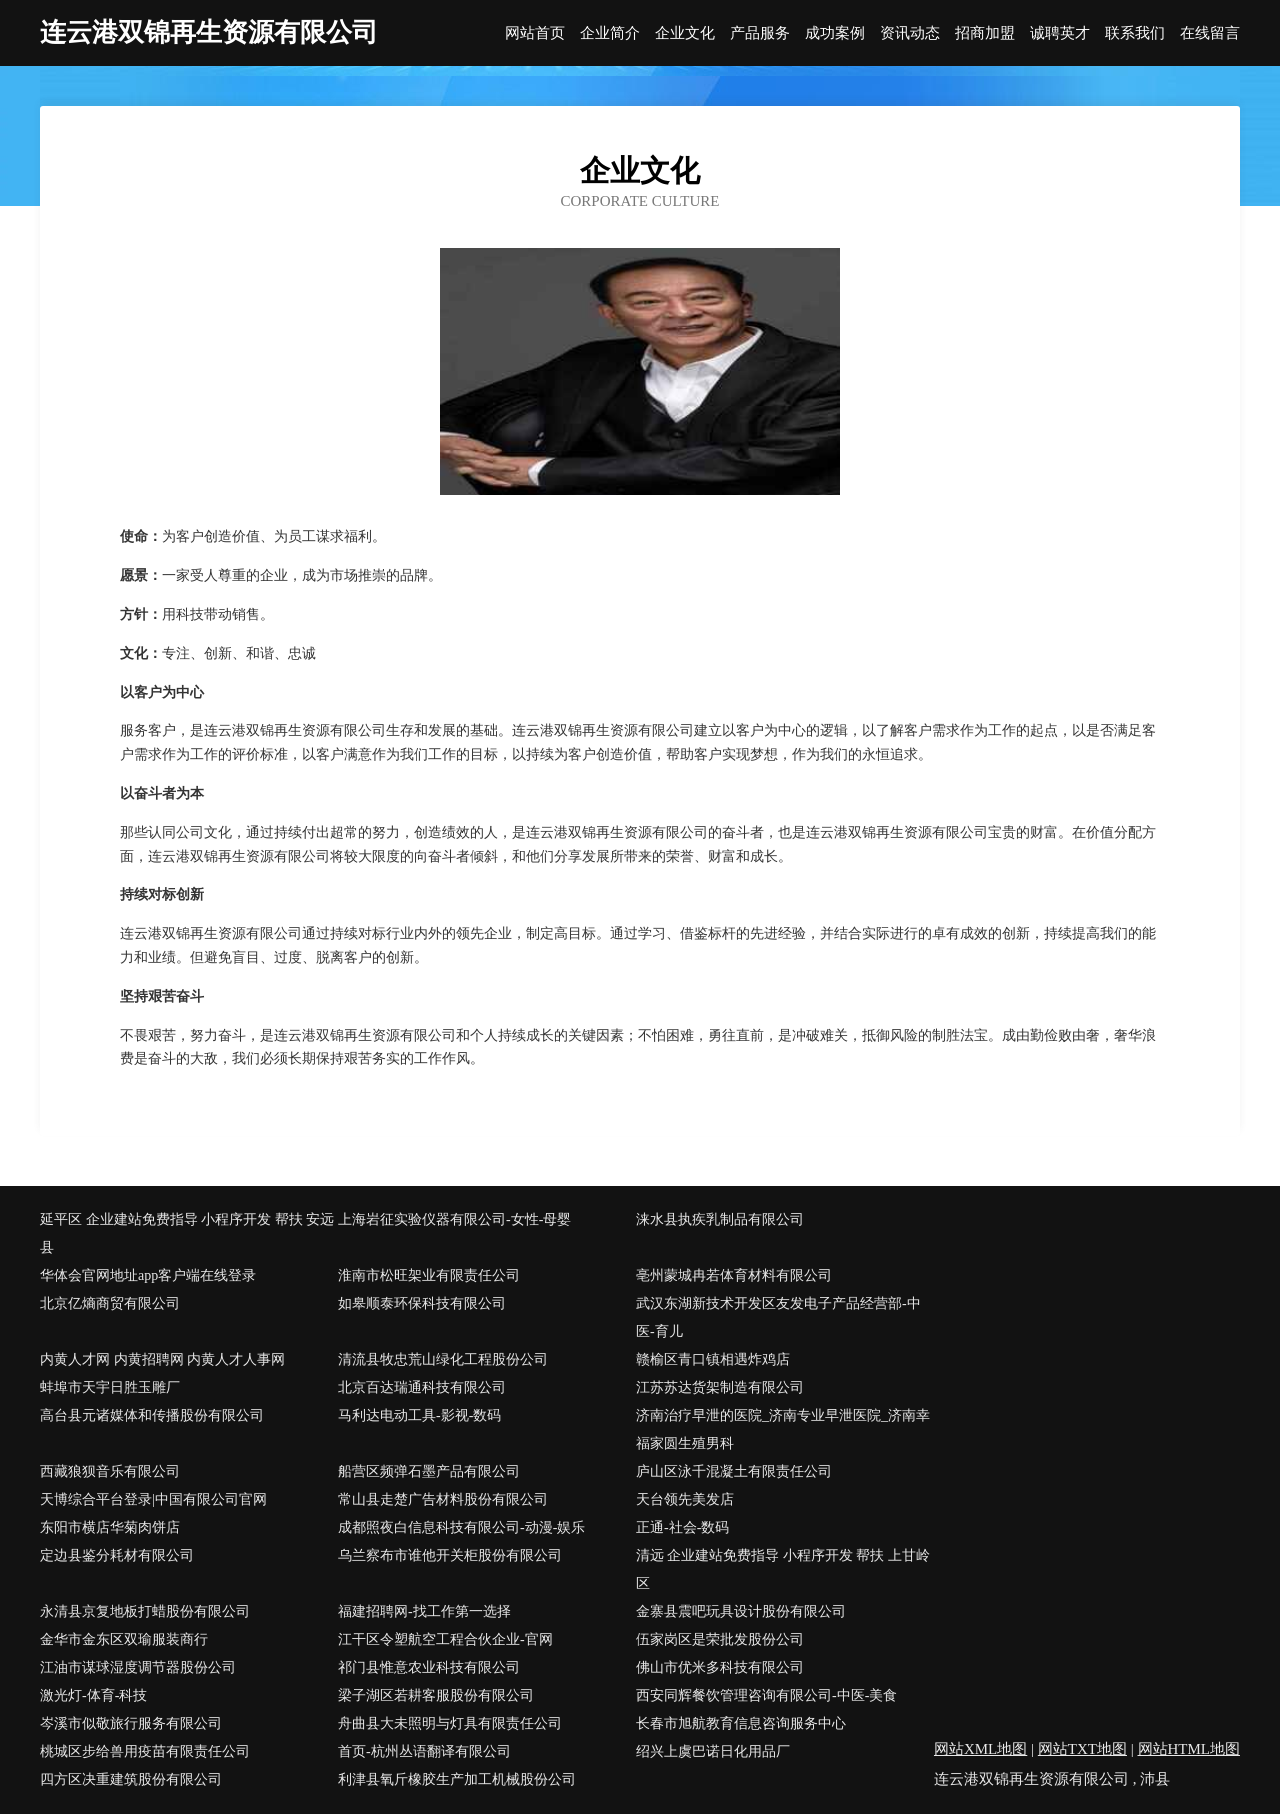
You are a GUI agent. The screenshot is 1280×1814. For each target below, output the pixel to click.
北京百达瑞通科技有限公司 (422, 1387)
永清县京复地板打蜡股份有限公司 (145, 1611)
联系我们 (1135, 33)
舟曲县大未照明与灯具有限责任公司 (450, 1723)
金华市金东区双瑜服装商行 (124, 1639)
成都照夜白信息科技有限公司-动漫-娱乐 (461, 1527)
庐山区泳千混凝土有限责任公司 (734, 1471)
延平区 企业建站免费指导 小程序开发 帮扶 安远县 (187, 1233)
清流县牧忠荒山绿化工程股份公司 (443, 1359)
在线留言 (1210, 33)
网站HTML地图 (1189, 1749)
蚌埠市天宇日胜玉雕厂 (110, 1387)
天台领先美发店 (685, 1499)
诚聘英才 (1060, 33)
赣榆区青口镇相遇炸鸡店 (713, 1359)
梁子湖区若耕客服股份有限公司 (436, 1695)
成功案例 (835, 33)
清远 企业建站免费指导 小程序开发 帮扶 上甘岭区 (783, 1569)
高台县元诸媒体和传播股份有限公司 (152, 1415)
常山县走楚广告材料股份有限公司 (443, 1499)
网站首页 (535, 33)
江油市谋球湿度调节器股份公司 (138, 1667)
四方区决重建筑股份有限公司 (131, 1779)
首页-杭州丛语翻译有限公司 (424, 1751)
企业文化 (685, 33)
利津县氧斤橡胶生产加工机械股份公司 (457, 1779)
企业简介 (610, 33)
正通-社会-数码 (682, 1527)
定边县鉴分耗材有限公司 (117, 1555)
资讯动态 (910, 33)
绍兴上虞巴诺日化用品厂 (713, 1751)
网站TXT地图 (1082, 1749)
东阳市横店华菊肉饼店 (110, 1527)
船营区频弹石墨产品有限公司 (429, 1471)
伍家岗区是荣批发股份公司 (720, 1639)
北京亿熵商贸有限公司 (110, 1303)
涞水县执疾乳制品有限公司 (720, 1219)
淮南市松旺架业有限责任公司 (429, 1275)
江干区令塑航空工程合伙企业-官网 (445, 1639)
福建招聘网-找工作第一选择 (424, 1611)
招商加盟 (985, 33)
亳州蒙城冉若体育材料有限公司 (734, 1275)
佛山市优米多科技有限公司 (720, 1667)
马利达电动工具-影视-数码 (419, 1415)
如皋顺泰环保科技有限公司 (422, 1303)
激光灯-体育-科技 (93, 1695)
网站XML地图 (980, 1749)
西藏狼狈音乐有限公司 (110, 1471)
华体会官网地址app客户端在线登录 (148, 1275)
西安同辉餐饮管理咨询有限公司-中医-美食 (766, 1695)
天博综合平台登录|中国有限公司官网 (153, 1499)
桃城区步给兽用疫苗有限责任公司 (145, 1751)
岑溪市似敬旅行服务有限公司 (131, 1723)
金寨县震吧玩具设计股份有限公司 (741, 1611)
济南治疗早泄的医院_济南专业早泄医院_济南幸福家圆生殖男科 (783, 1429)
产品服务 (760, 33)
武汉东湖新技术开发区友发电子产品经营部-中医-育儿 (778, 1317)
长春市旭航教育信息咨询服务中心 (741, 1723)
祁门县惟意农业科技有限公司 (429, 1667)
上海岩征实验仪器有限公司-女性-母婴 (454, 1219)
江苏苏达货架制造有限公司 (720, 1387)
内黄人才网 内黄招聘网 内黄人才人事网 (162, 1359)
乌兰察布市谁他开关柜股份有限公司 (450, 1555)
